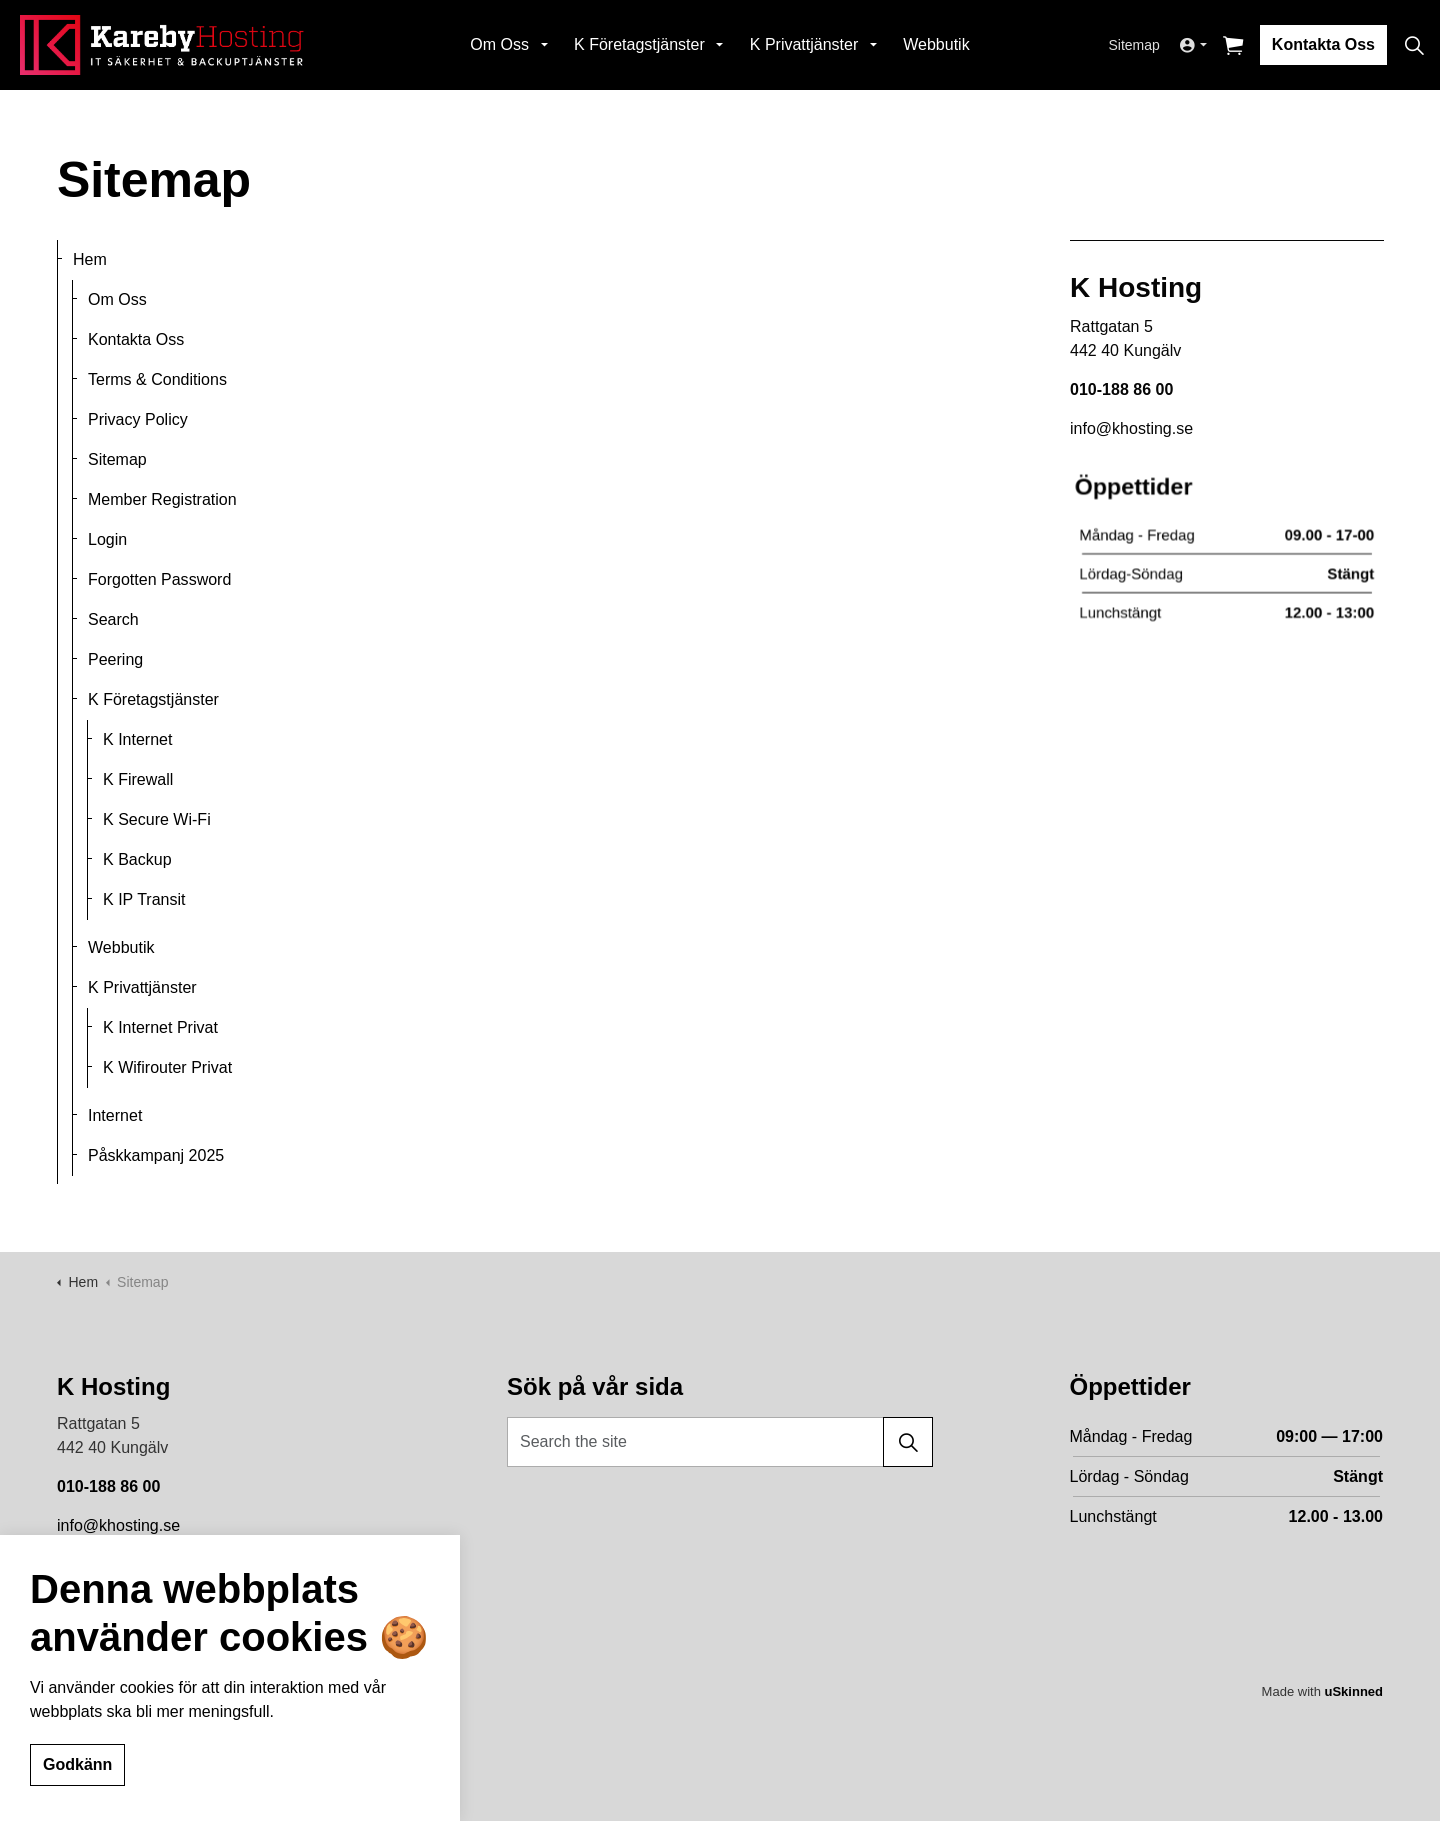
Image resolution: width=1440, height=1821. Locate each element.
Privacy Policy (138, 419)
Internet (115, 1115)
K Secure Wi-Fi (157, 819)
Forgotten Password (159, 579)
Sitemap (1134, 45)
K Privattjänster (804, 44)
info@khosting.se (118, 1525)
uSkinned (1353, 1691)
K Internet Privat (160, 1027)
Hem (90, 259)
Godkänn (77, 1766)
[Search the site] (720, 1442)
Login (107, 539)
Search (113, 619)
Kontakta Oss (1323, 45)
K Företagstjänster (639, 44)
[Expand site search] (1414, 45)
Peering (115, 659)
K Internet (137, 739)
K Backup (137, 859)
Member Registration (162, 499)
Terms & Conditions (157, 379)
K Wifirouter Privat (167, 1067)
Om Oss (499, 44)
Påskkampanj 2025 (156, 1155)
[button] (908, 1442)
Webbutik (936, 44)
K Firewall (138, 779)
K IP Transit (144, 899)
